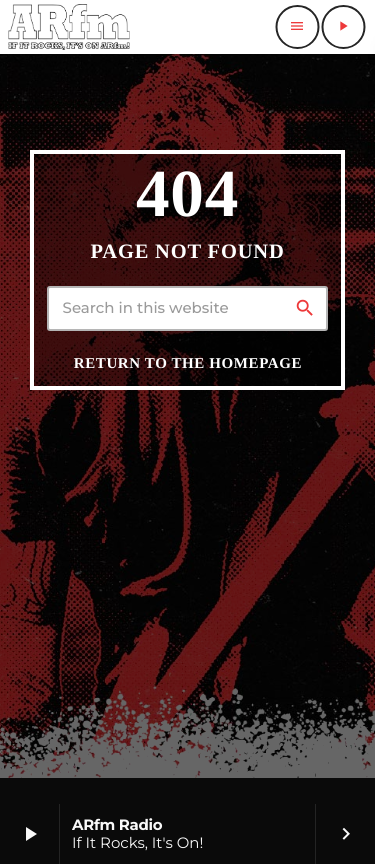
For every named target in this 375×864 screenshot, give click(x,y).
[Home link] (68, 27)
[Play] (343, 27)
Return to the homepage (188, 364)
